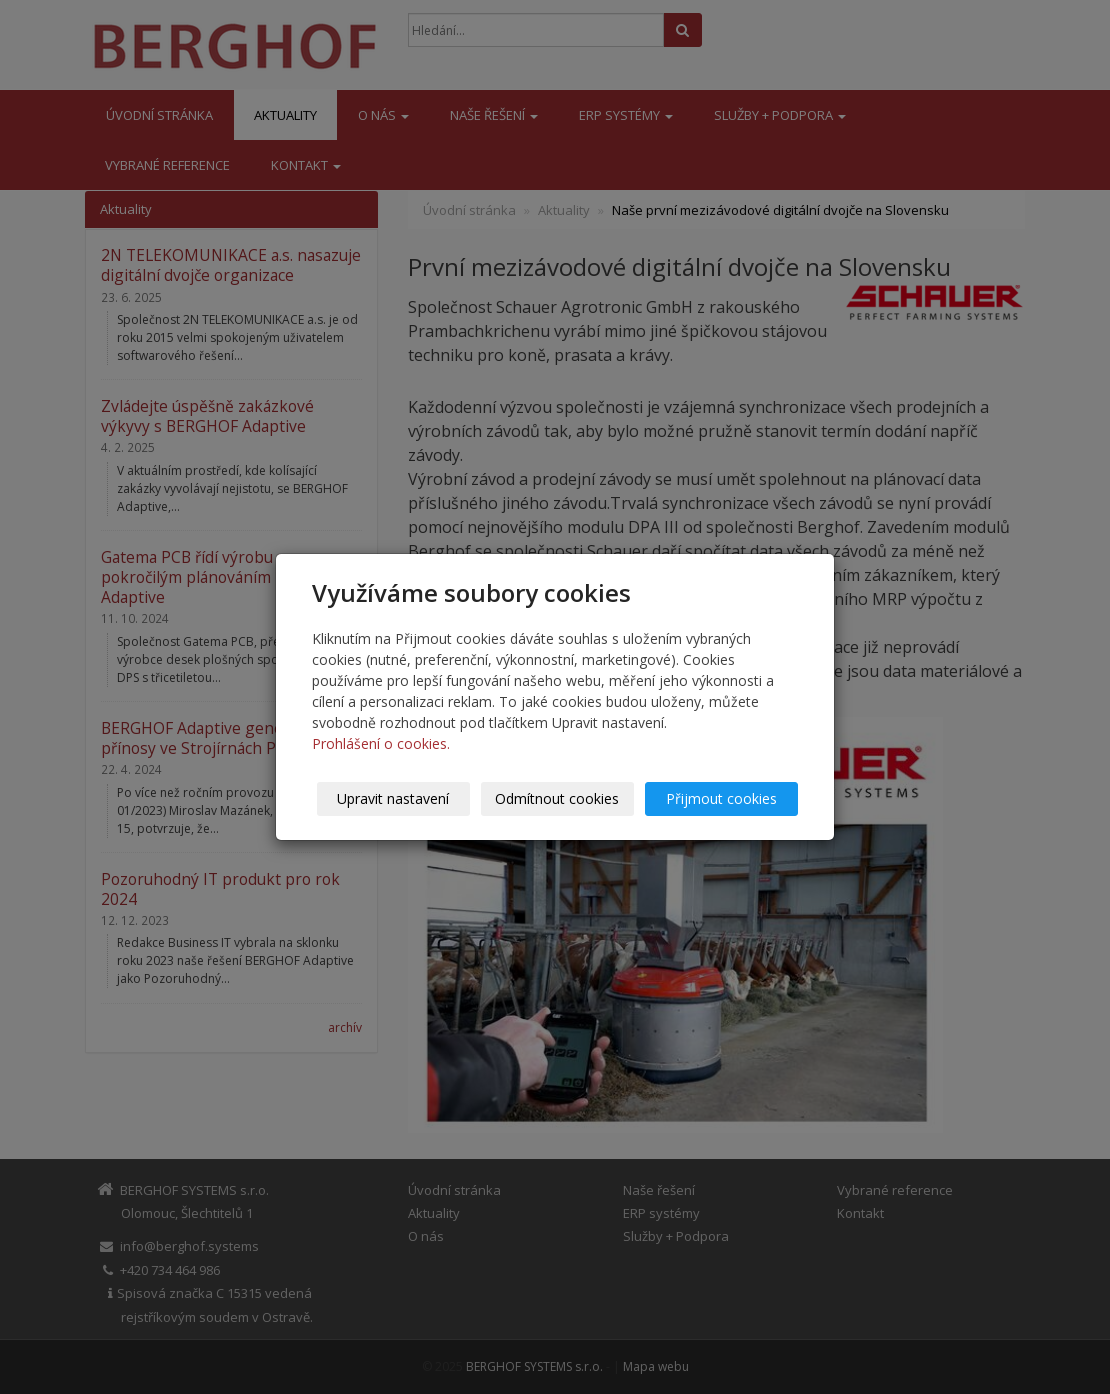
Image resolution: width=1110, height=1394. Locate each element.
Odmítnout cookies (558, 798)
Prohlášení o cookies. (381, 743)
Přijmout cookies (721, 798)
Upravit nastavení (394, 798)
